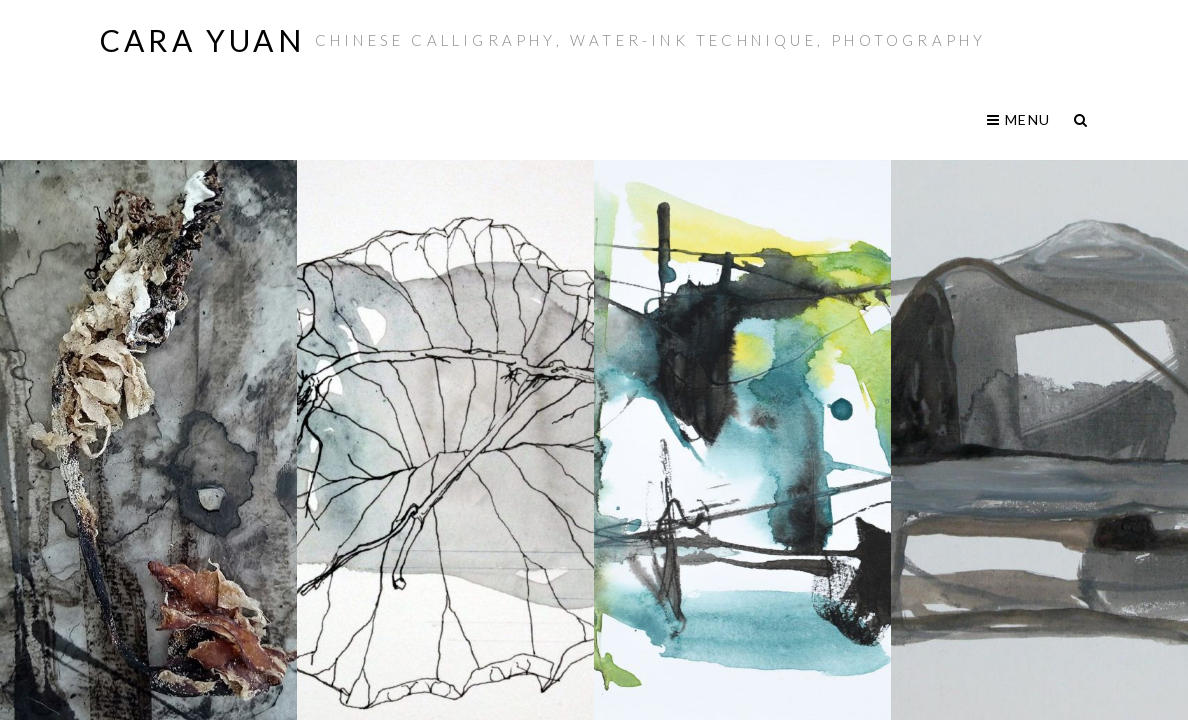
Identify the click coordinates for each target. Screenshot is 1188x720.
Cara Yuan (202, 40)
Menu (1018, 119)
